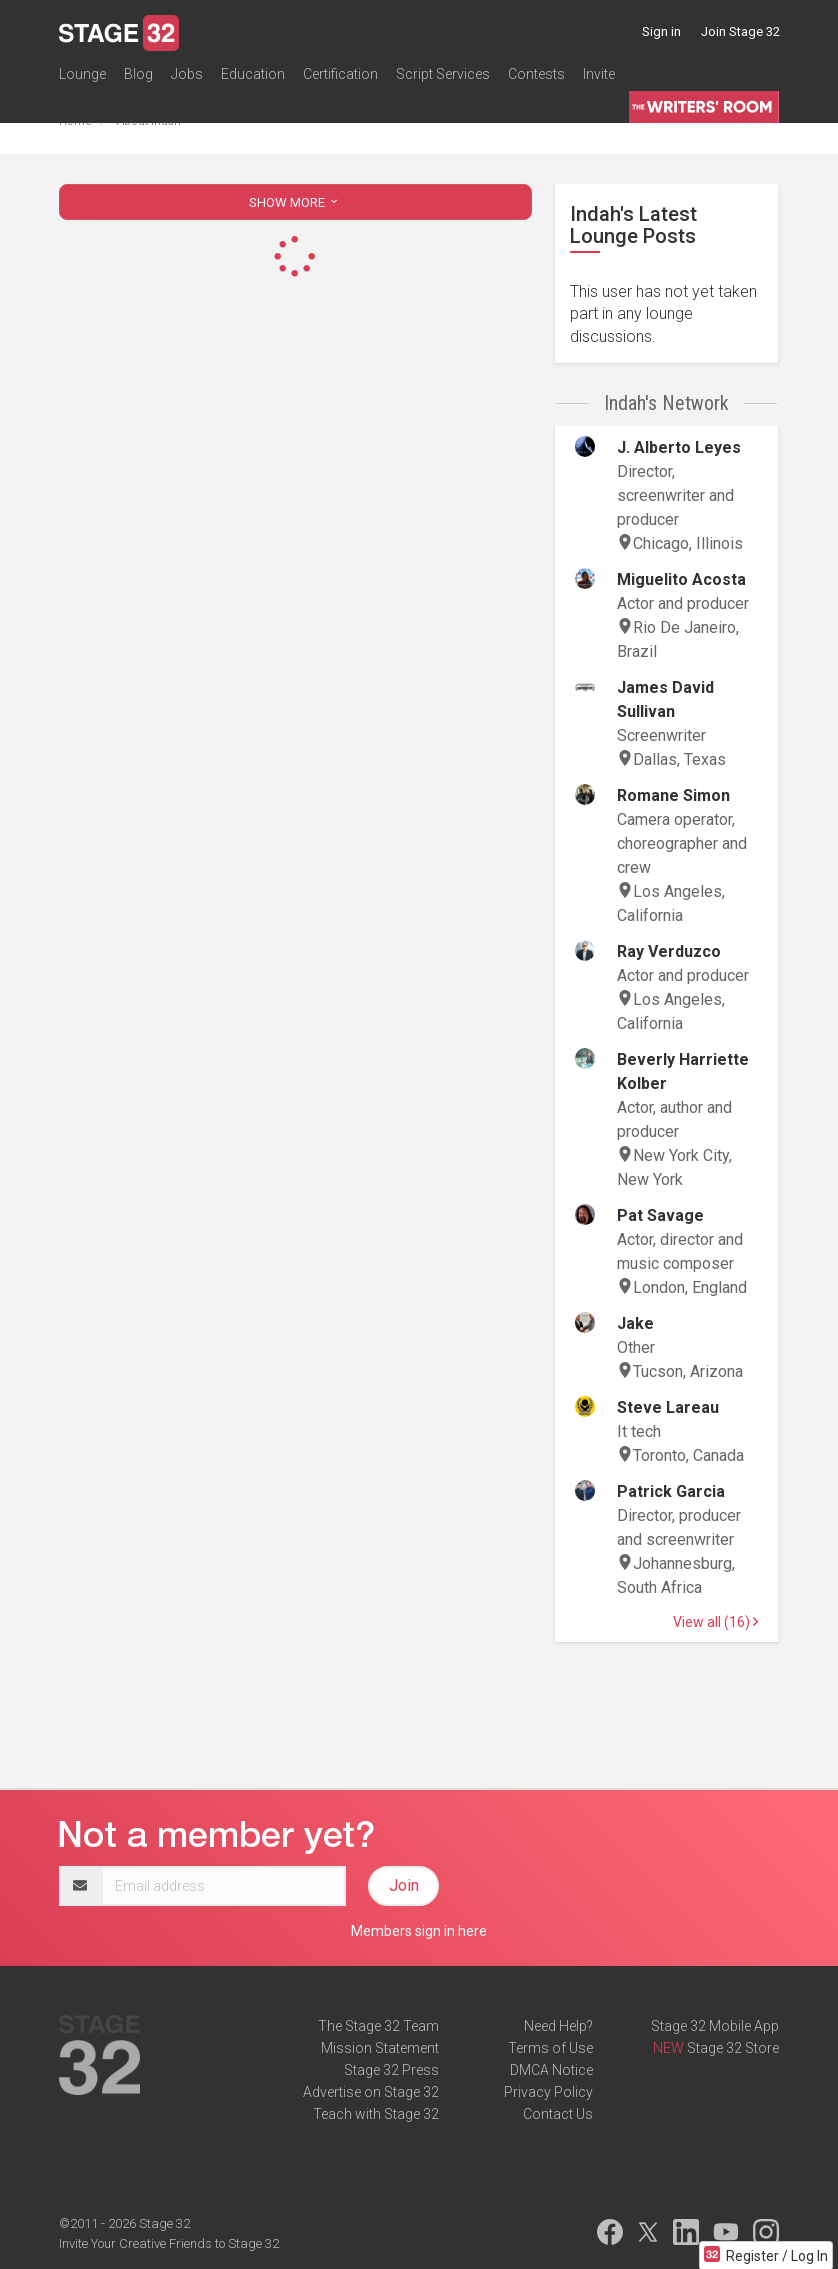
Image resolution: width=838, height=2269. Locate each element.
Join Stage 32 (740, 31)
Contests (536, 74)
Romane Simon (673, 795)
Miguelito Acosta (681, 579)
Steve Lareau (668, 1407)
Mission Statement (380, 2048)
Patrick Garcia (671, 1491)
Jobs (187, 74)
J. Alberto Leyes (679, 447)
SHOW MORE (295, 202)
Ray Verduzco (669, 951)
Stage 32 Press (391, 2070)
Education (253, 74)
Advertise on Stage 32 (371, 2092)
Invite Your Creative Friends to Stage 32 (169, 2243)
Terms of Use (550, 2048)
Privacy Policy (548, 2092)
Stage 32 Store (733, 2048)
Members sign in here (419, 1931)
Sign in (661, 31)
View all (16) (715, 1622)
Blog (138, 74)
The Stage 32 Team (378, 2026)
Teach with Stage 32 (376, 2114)
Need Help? (558, 2026)
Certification (340, 74)
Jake (635, 1323)
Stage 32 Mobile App (715, 2026)
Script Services (443, 74)
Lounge (82, 74)
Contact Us (558, 2114)
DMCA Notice (551, 2070)
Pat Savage (660, 1215)
